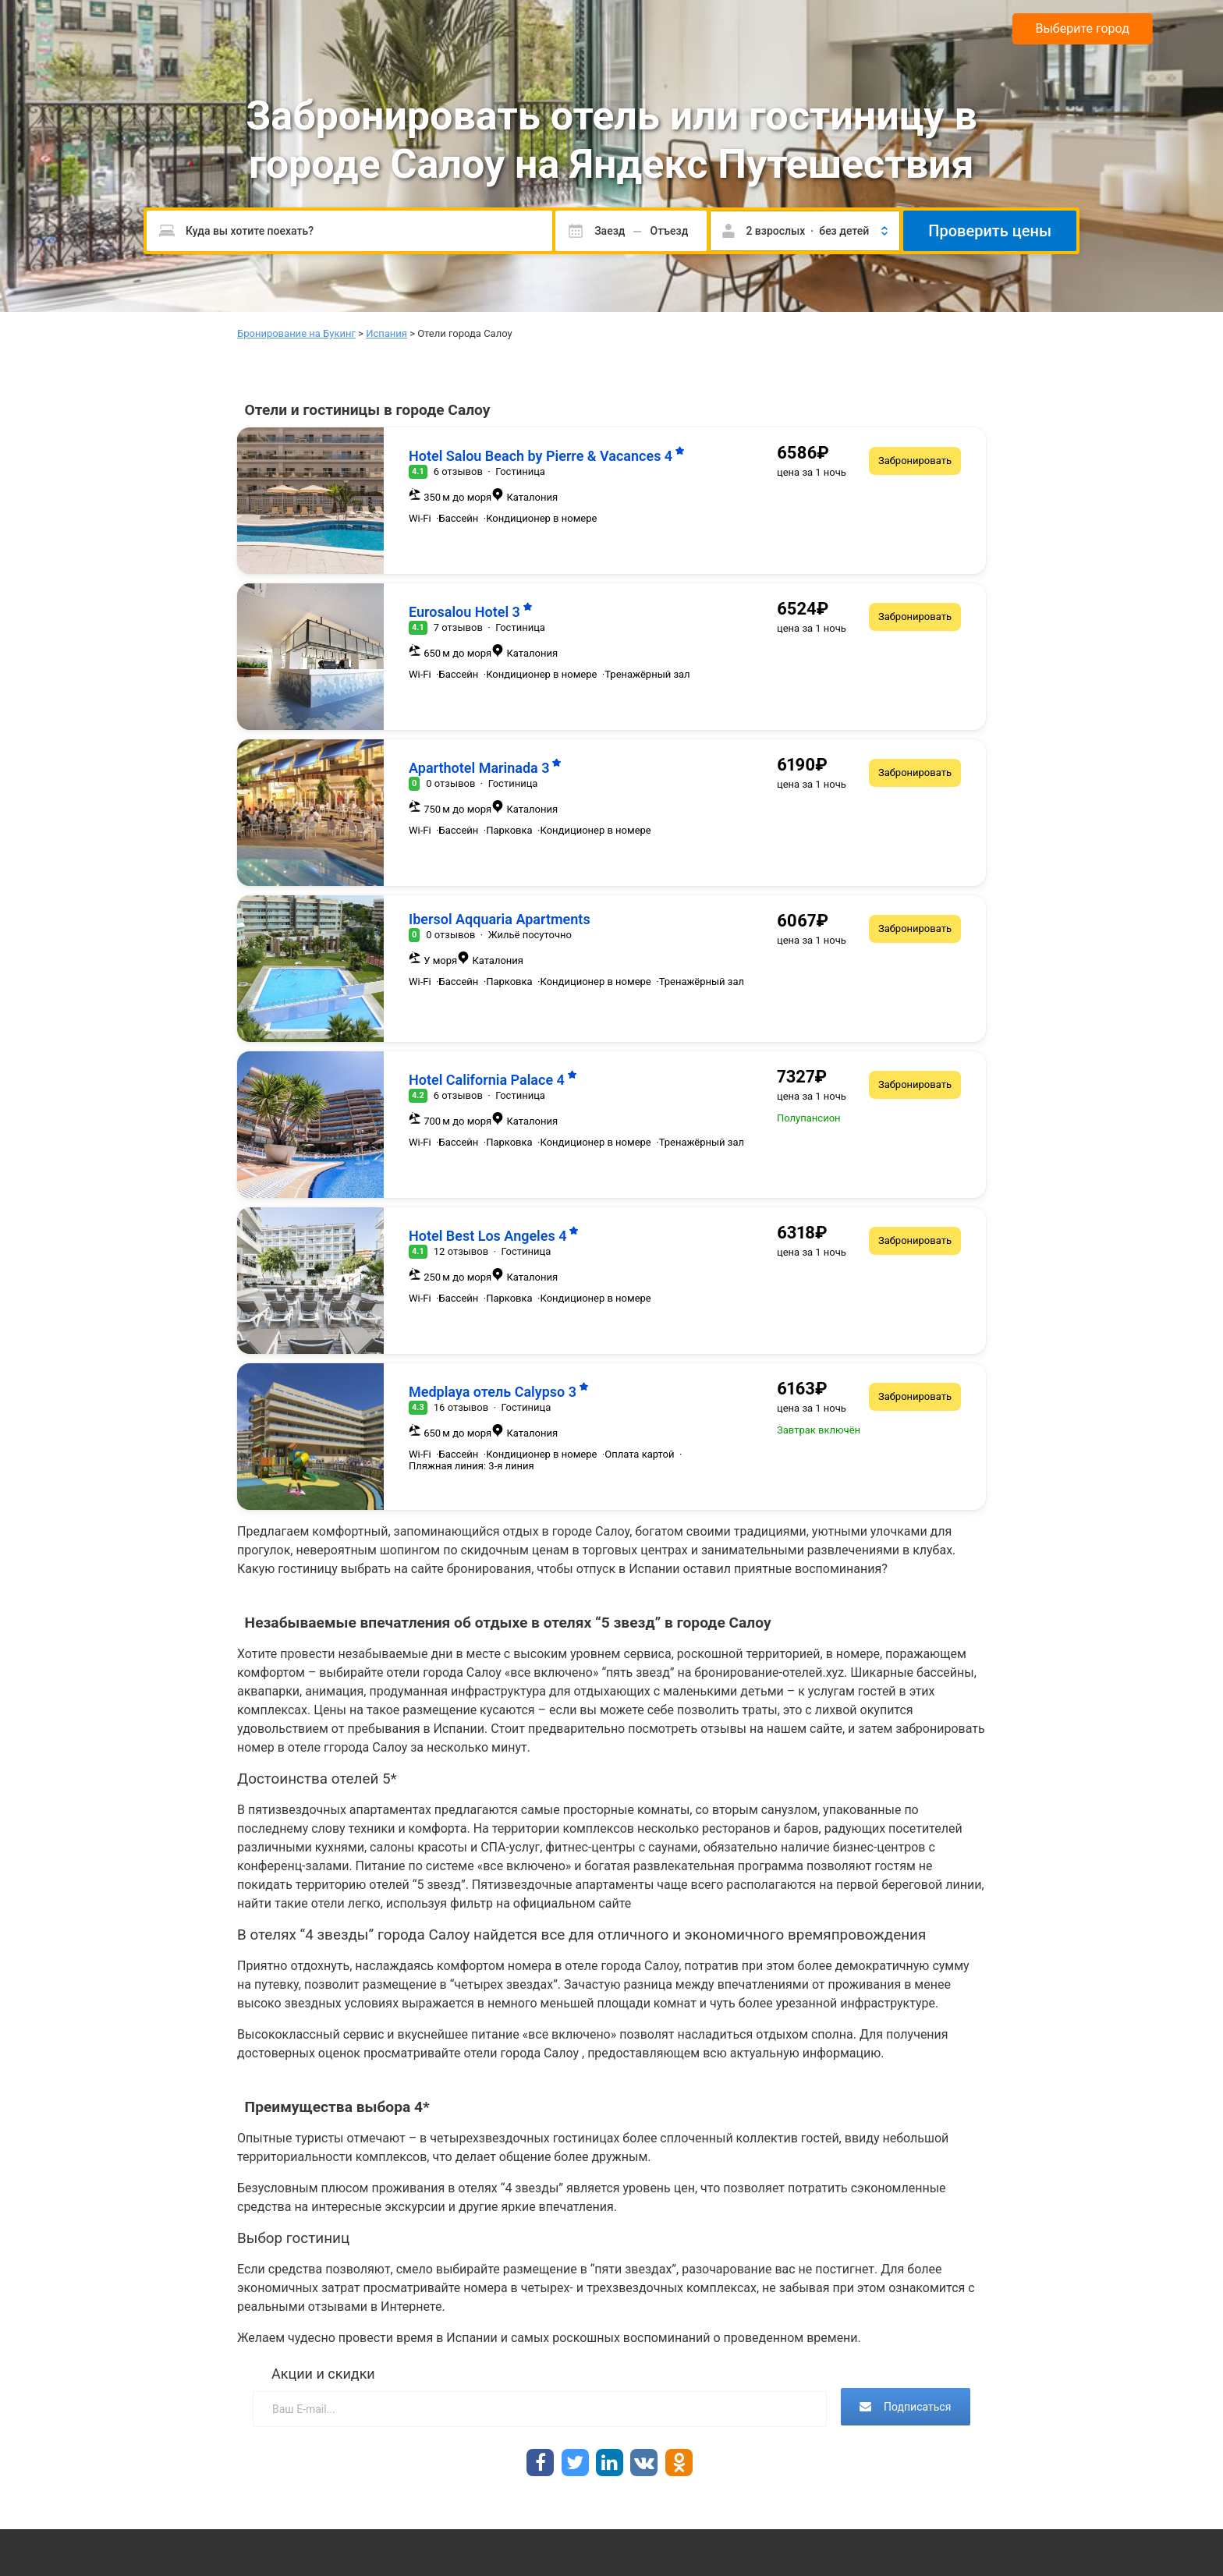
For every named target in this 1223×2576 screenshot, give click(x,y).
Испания (386, 333)
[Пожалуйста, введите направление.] (349, 231)
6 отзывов (458, 471)
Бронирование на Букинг (296, 333)
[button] (805, 231)
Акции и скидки (323, 2373)
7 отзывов (458, 627)
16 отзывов (461, 1407)
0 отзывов (450, 783)
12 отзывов (461, 1251)
